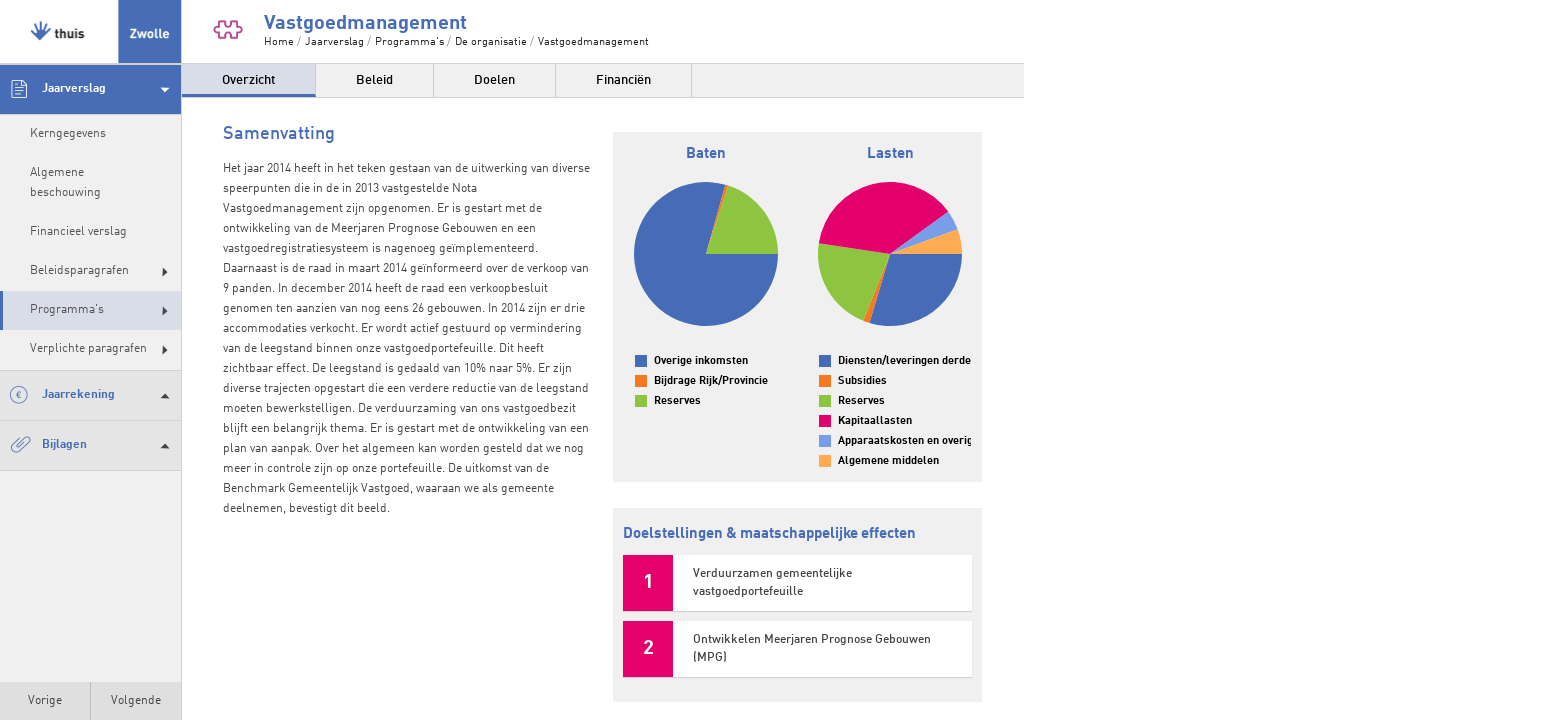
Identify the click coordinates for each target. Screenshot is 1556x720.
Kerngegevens (68, 134)
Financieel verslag (78, 232)
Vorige (45, 701)
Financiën (623, 80)
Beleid (374, 80)
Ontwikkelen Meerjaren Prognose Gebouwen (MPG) (812, 649)
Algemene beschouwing (65, 182)
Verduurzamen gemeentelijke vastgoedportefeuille (772, 583)
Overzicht (248, 80)
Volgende (136, 701)
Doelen (494, 80)
